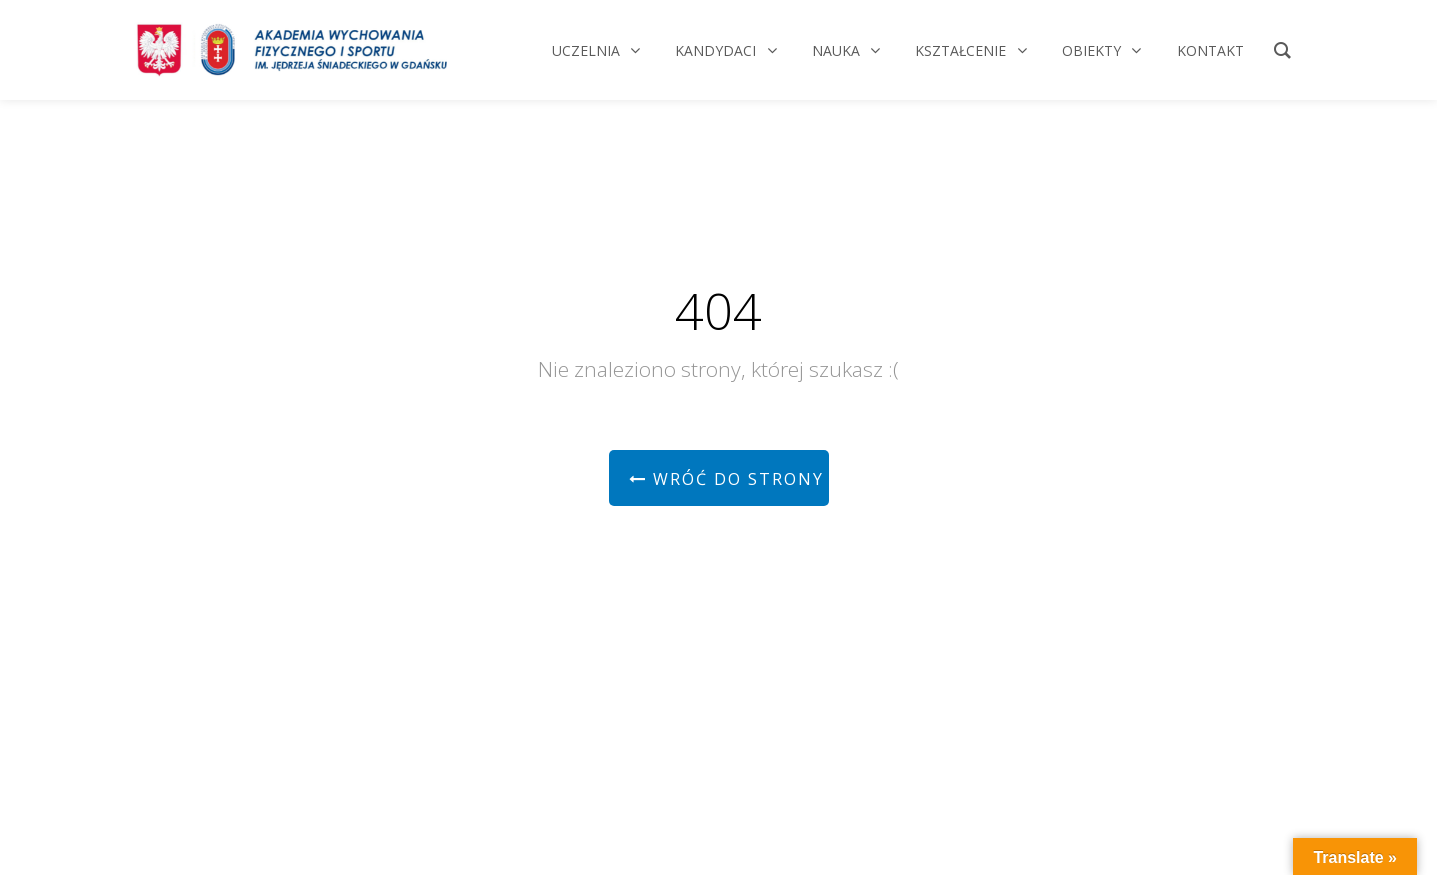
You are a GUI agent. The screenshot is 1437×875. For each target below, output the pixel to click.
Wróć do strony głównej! (729, 479)
